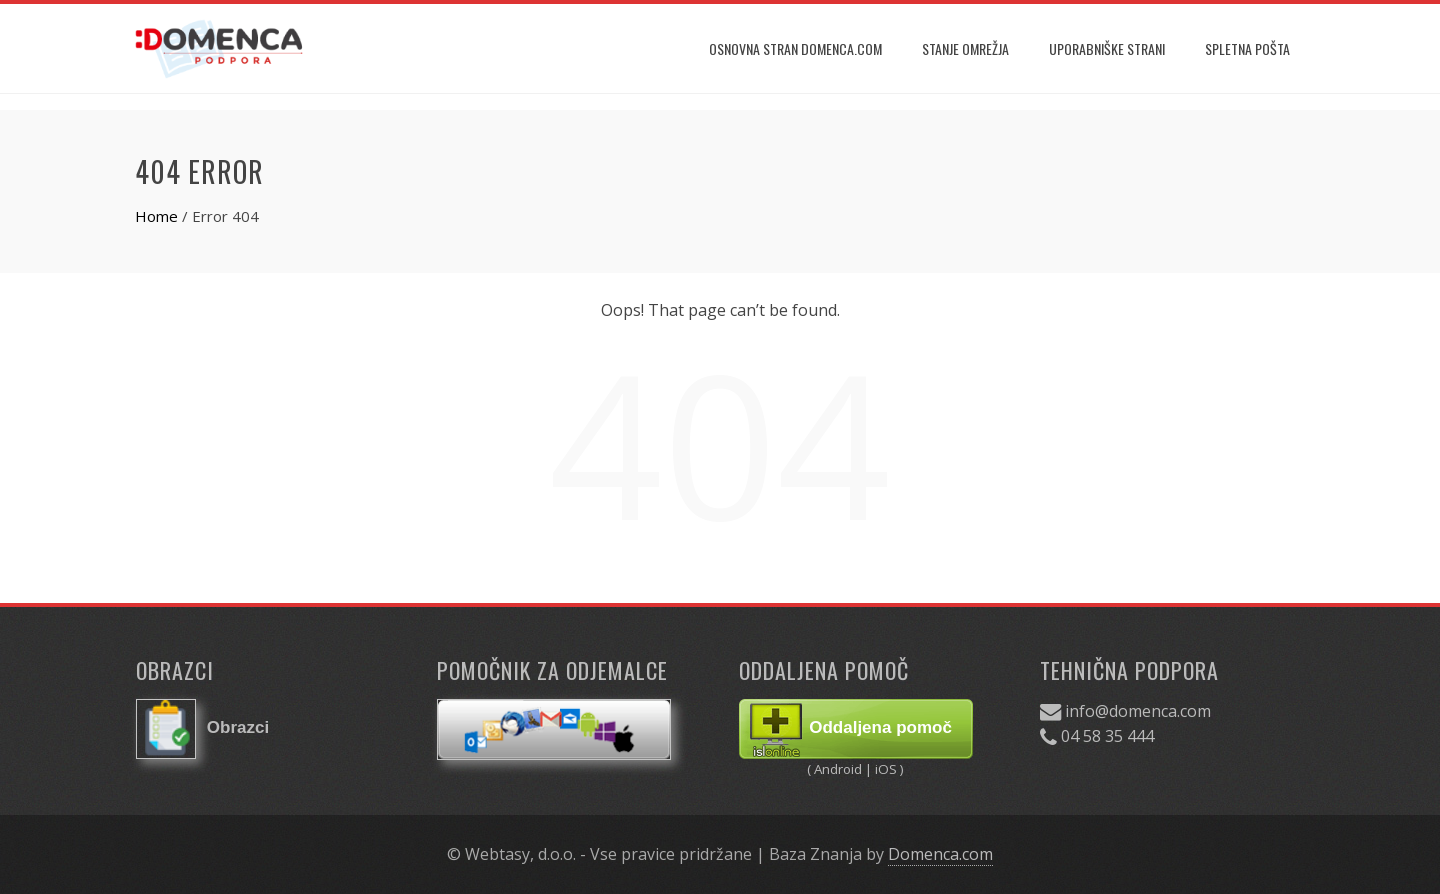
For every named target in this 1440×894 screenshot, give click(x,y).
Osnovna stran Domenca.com (795, 48)
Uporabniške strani (1107, 48)
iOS (886, 769)
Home (156, 216)
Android (839, 769)
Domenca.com (940, 854)
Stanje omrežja (965, 48)
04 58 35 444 (1107, 736)
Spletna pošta (1247, 48)
